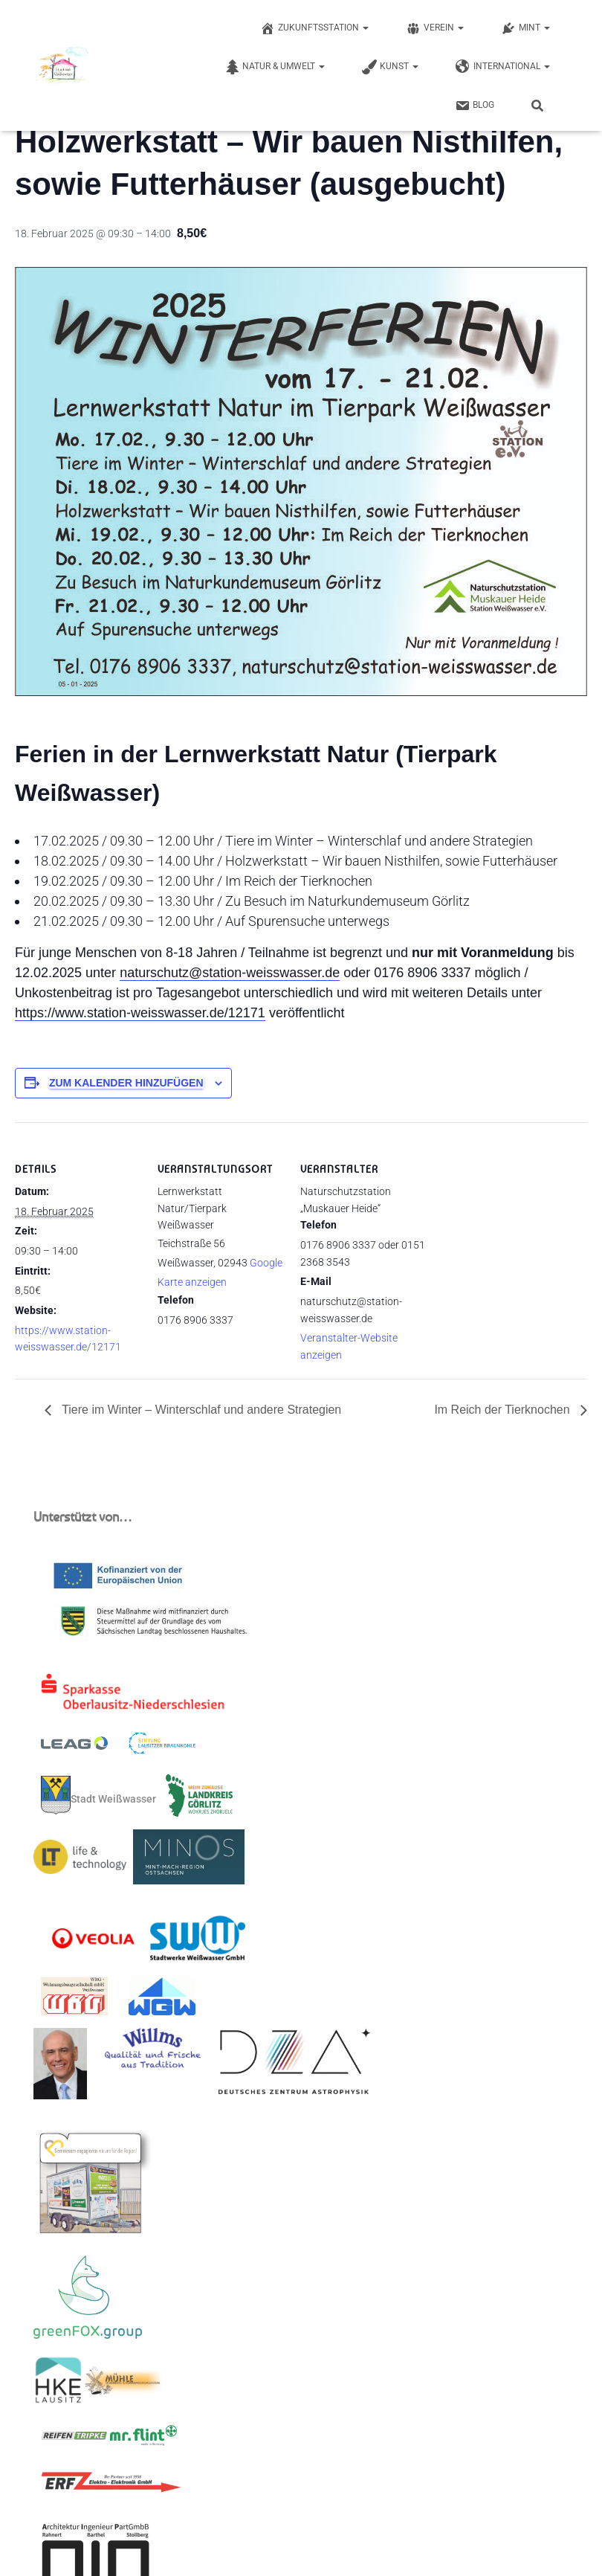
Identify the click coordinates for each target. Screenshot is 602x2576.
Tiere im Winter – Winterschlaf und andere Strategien (200, 1409)
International (503, 66)
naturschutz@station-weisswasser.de (230, 972)
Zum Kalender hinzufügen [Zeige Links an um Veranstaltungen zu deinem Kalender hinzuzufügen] (126, 1083)
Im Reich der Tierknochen (503, 1409)
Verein (435, 28)
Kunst (390, 66)
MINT (525, 28)
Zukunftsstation (314, 28)
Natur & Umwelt (274, 66)
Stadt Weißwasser (98, 1795)
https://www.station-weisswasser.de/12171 (140, 1012)
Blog (474, 105)
